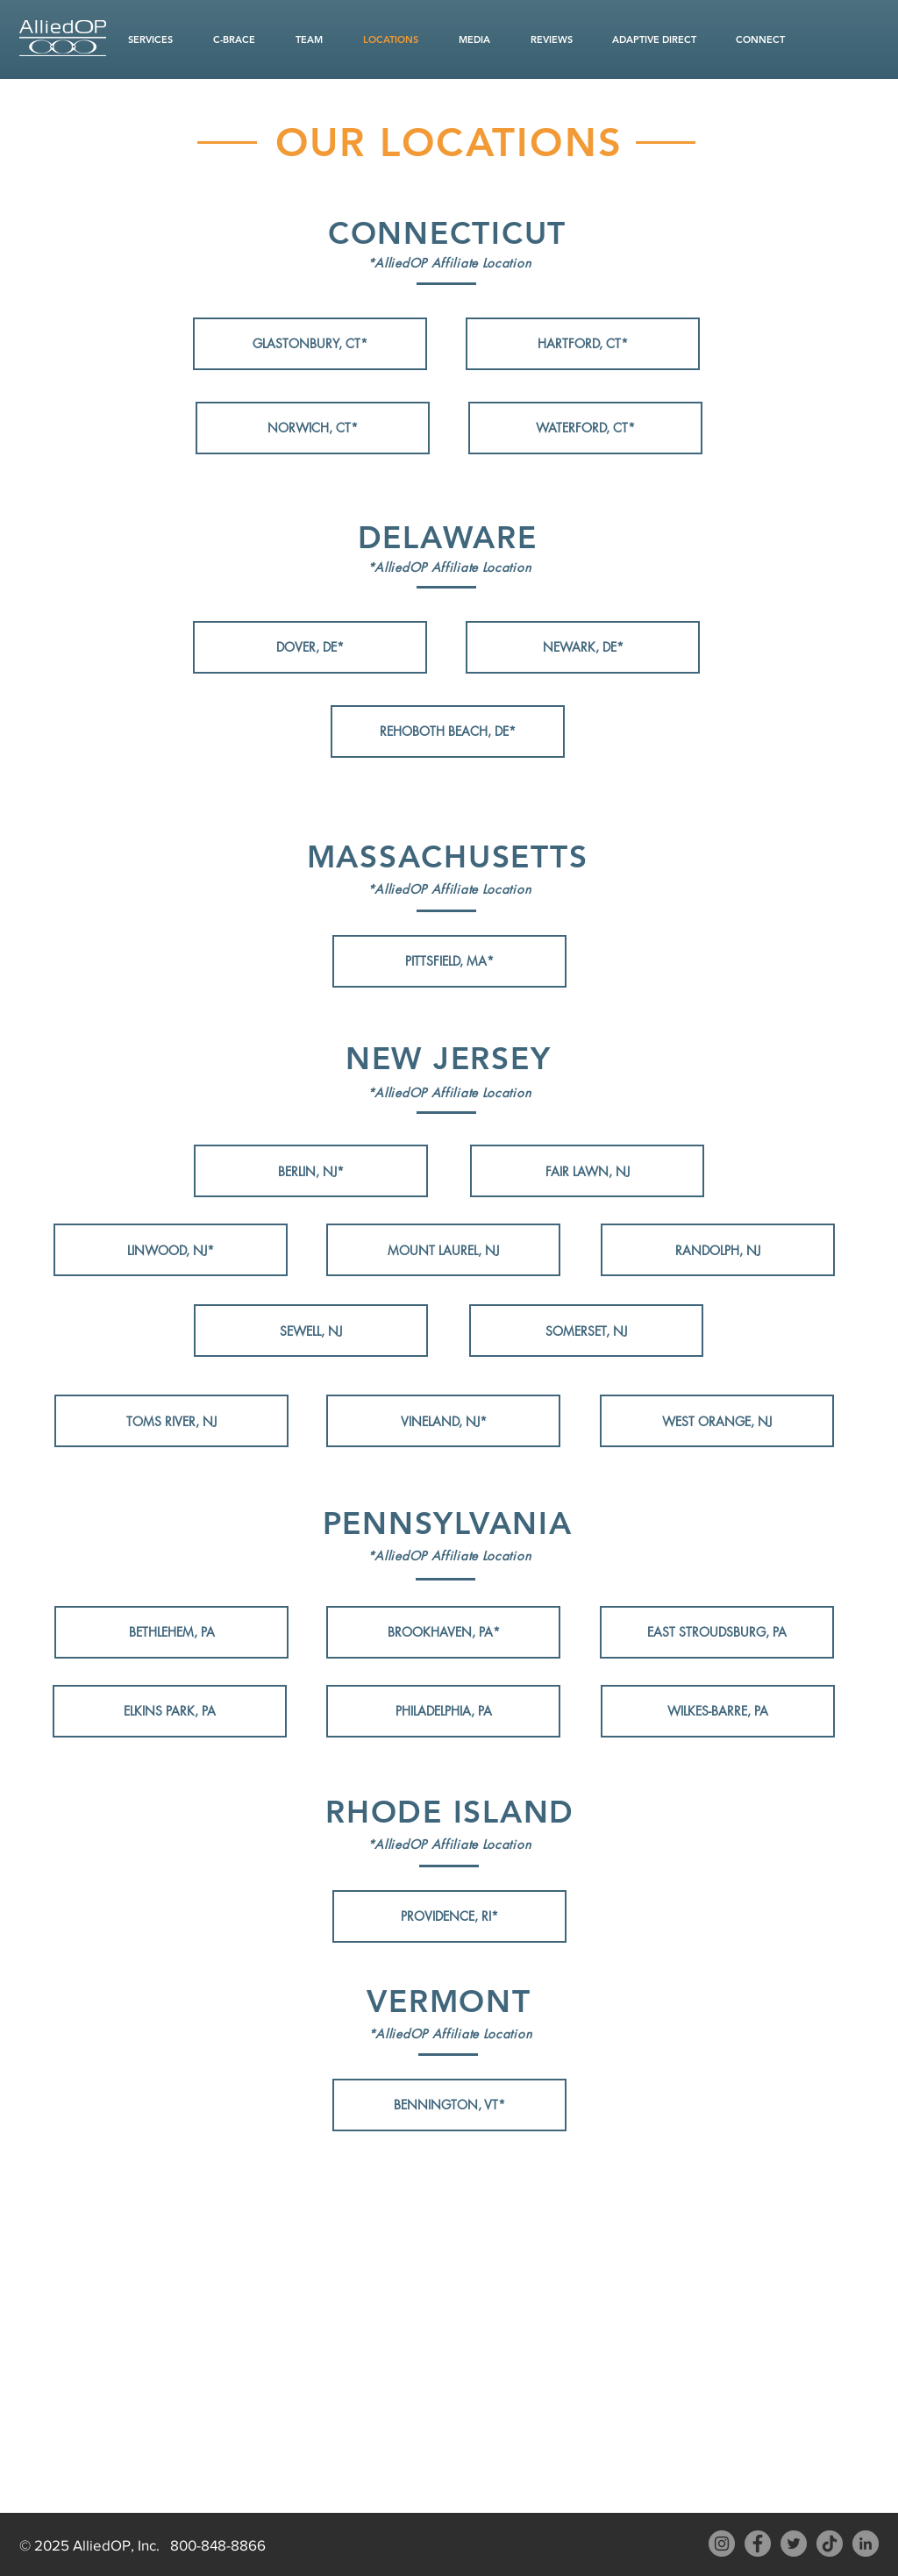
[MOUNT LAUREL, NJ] (443, 1250)
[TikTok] (829, 2543)
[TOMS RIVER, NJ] (171, 1421)
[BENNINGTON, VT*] (449, 2105)
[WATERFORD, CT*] (585, 428)
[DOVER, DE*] (310, 647)
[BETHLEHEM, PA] (171, 1632)
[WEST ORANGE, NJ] (717, 1421)
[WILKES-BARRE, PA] (718, 1711)
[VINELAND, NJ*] (443, 1421)
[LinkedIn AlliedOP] (865, 2543)
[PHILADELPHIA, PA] (443, 1711)
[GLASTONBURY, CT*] (310, 344)
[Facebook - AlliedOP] (758, 2543)
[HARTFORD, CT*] (583, 344)
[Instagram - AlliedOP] (722, 2543)
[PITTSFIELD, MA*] (449, 961)
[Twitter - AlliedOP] (793, 2543)
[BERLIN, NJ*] (311, 1171)
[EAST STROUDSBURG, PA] (717, 1632)
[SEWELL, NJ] (311, 1330)
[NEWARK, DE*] (583, 647)
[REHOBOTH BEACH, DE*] (448, 731)
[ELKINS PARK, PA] (170, 1711)
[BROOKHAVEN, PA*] (443, 1632)
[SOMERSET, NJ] (586, 1330)
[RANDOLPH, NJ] (718, 1250)
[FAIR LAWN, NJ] (587, 1171)
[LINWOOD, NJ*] (170, 1250)
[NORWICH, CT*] (313, 428)
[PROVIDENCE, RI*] (449, 1916)
